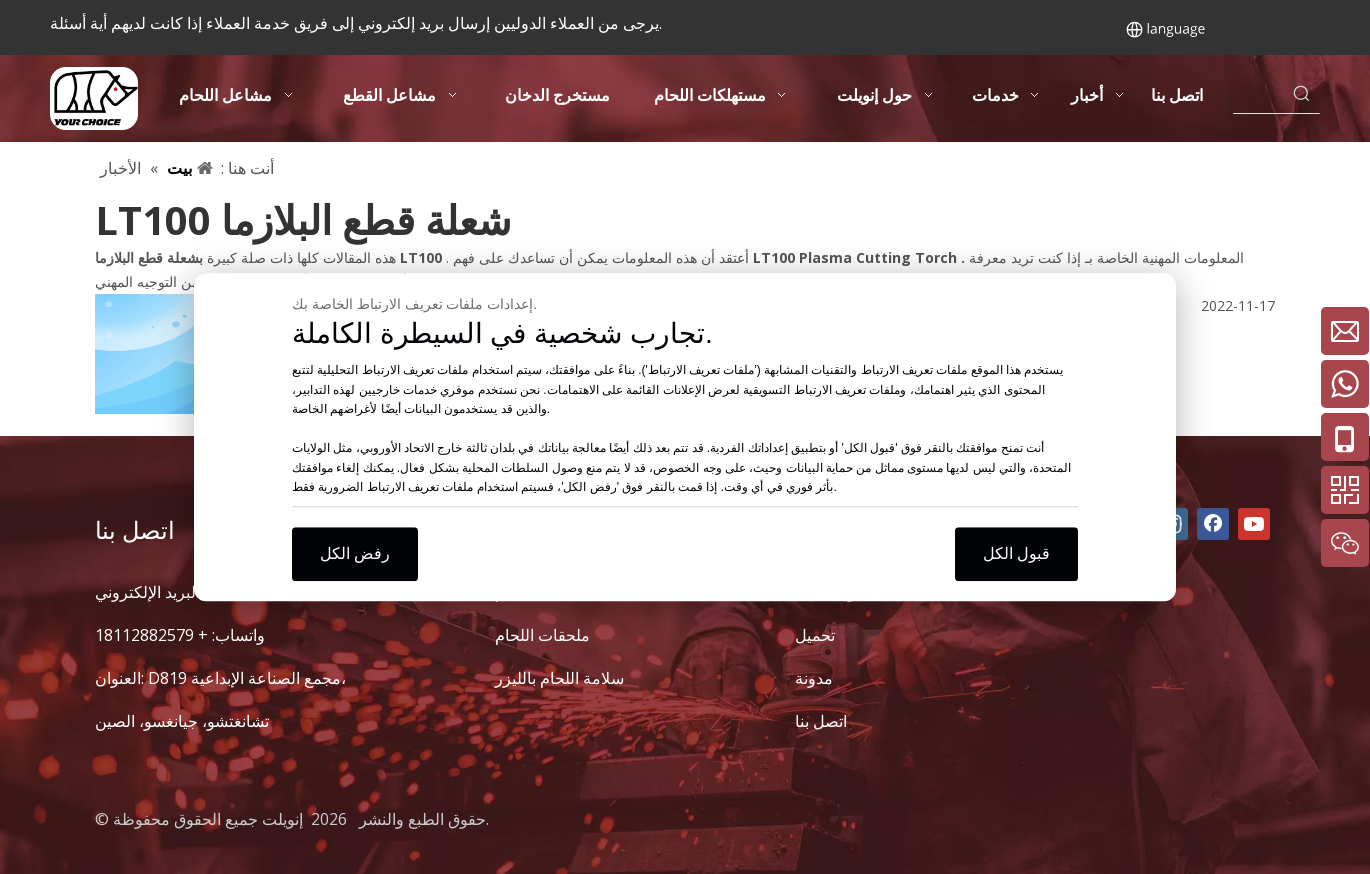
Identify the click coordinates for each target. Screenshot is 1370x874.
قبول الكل (1016, 553)
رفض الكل (355, 553)
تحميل (815, 635)
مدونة (814, 678)
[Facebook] (1213, 524)
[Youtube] (1254, 524)
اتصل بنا (821, 721)
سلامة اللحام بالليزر (559, 678)
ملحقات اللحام (542, 635)
